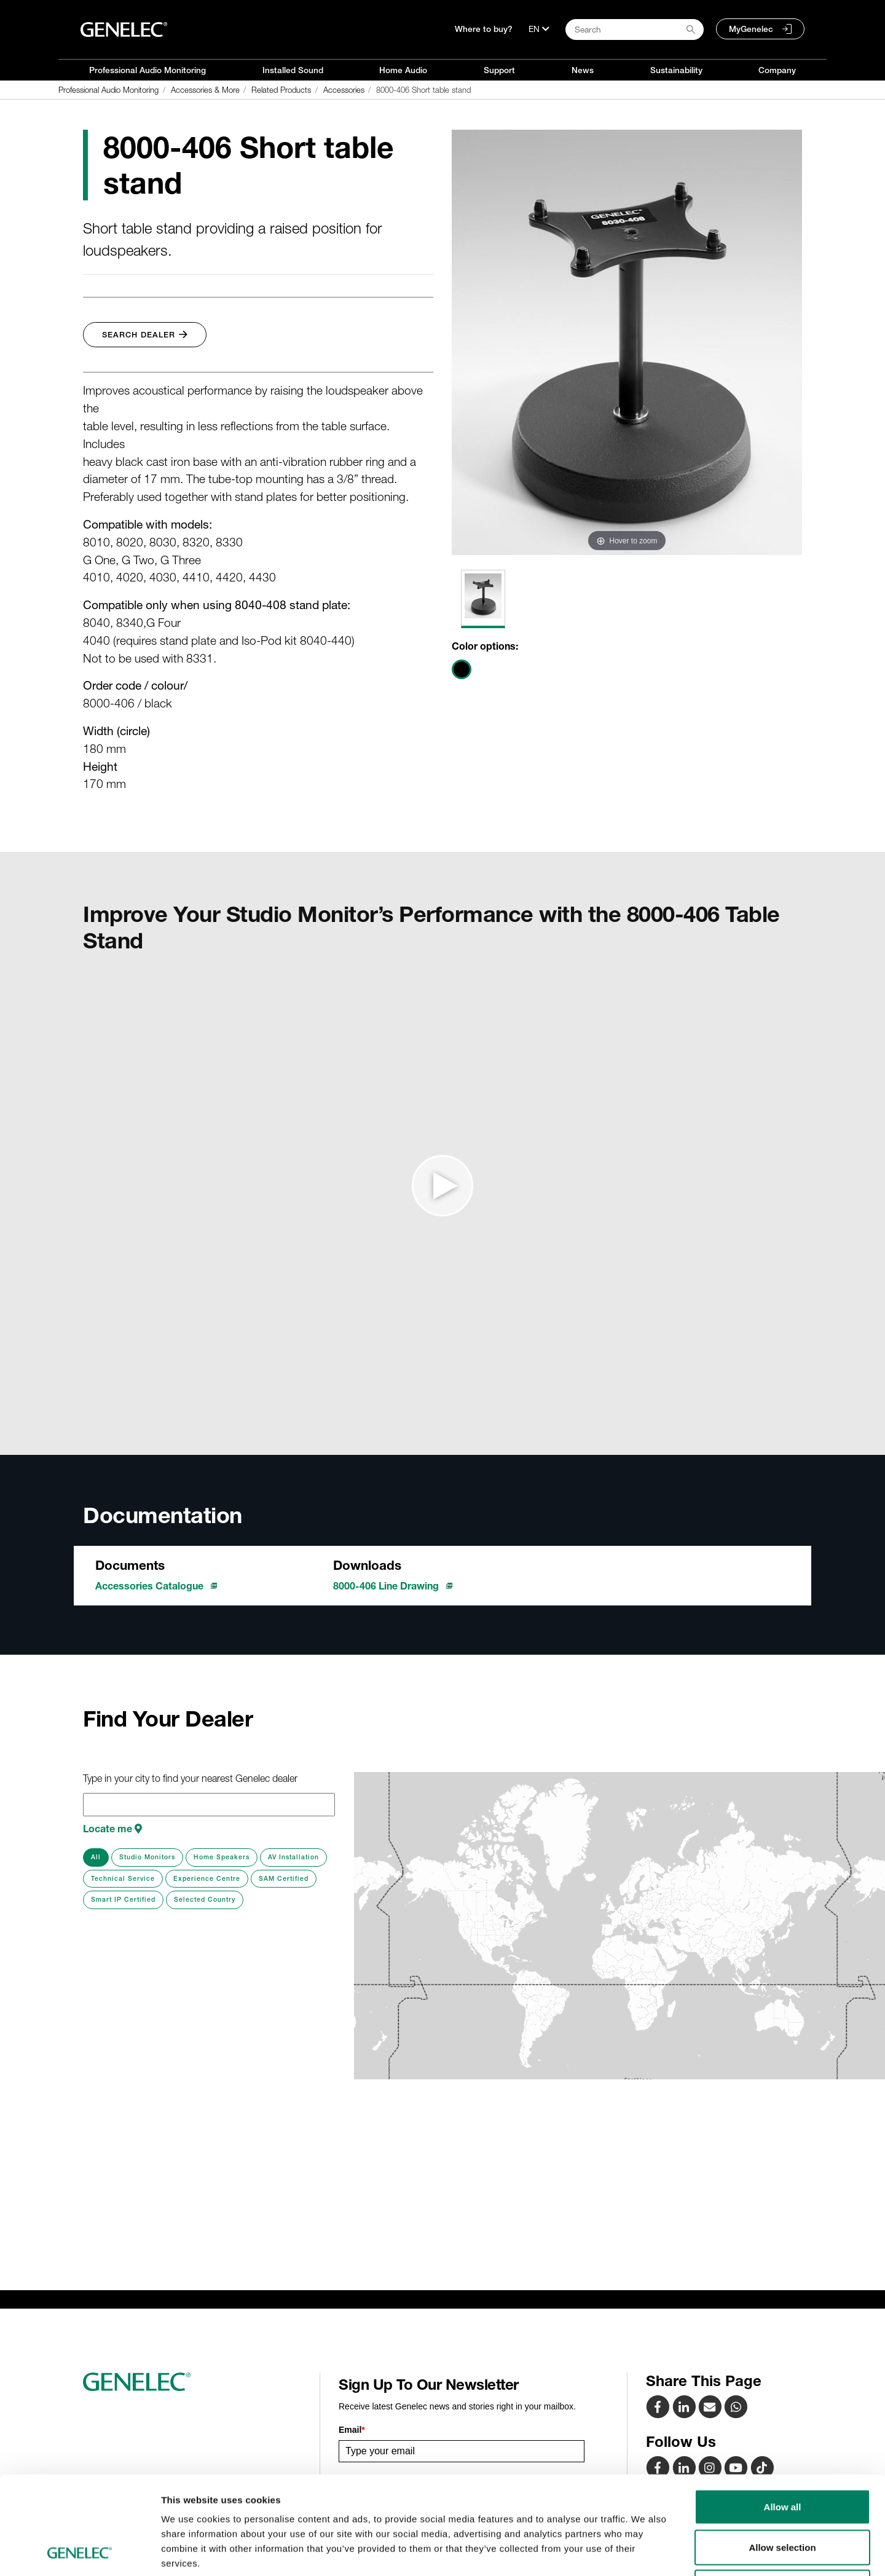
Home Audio (403, 70)
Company (777, 70)
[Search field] (634, 29)
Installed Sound (292, 70)
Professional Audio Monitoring (147, 70)
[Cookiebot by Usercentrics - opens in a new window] (79, 2552)
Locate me (112, 1828)
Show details (645, 2551)
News (583, 70)
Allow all (782, 2414)
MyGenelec (751, 29)
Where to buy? (484, 29)
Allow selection (782, 2455)
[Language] (539, 29)
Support (499, 70)
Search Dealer (144, 334)
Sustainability (676, 70)
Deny (782, 2495)
